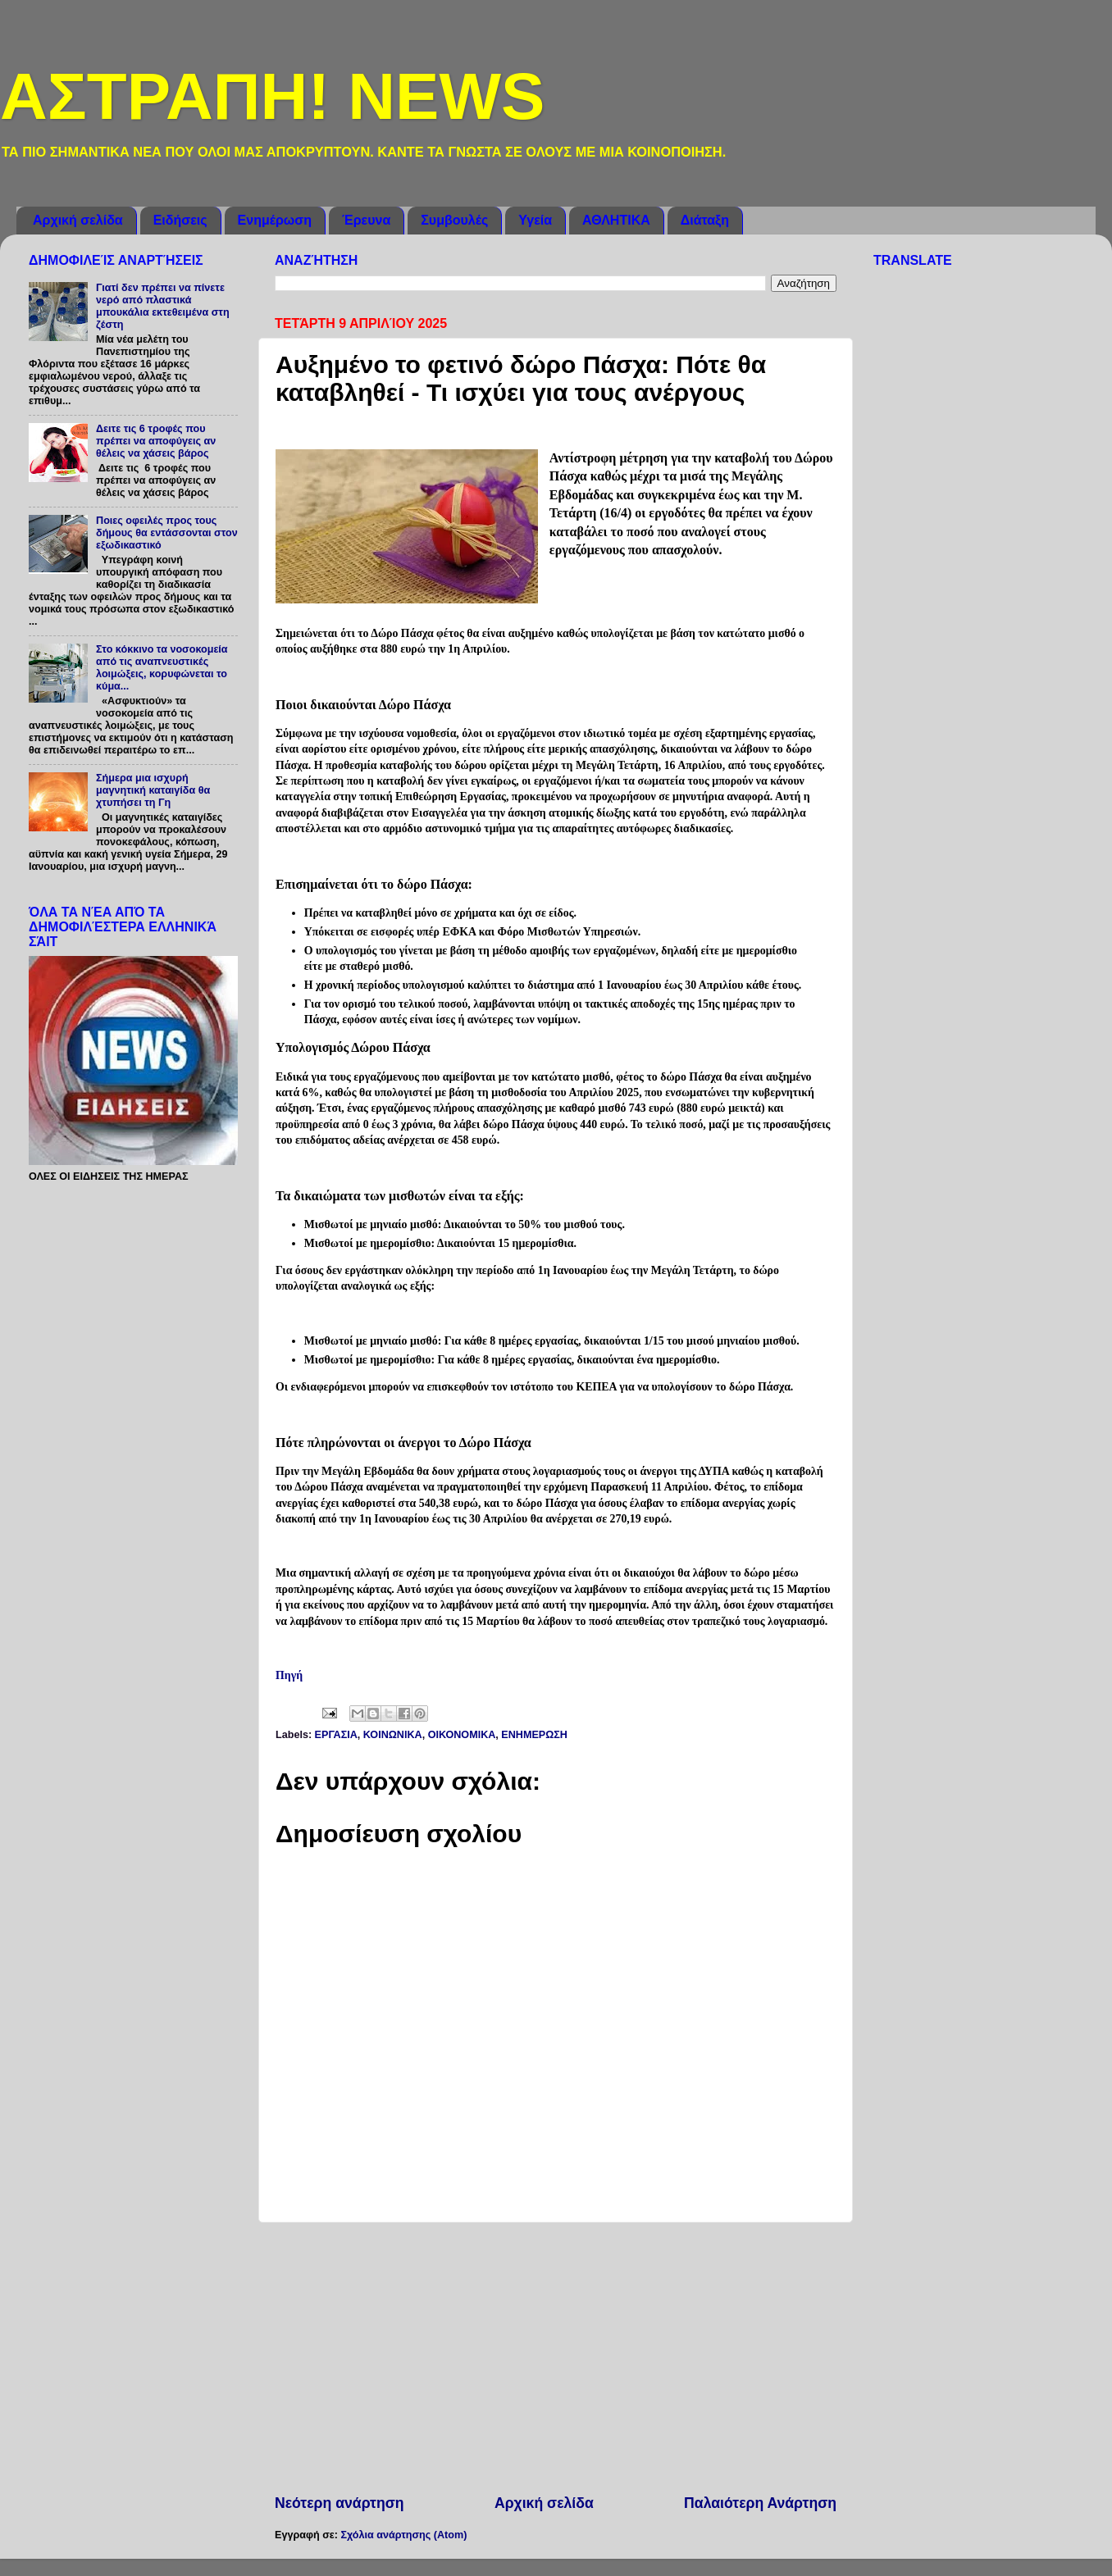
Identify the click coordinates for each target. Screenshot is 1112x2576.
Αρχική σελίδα (78, 220)
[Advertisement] (555, 2358)
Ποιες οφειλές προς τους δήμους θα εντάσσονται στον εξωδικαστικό (167, 533)
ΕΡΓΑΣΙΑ (336, 1735)
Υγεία (535, 220)
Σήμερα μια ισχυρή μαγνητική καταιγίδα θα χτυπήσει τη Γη (153, 790)
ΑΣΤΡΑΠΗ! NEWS (272, 96)
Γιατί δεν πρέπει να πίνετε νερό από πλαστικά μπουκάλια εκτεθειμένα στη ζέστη (163, 306)
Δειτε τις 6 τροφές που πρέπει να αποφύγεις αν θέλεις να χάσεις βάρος (156, 441)
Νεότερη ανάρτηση (339, 2503)
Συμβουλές (454, 220)
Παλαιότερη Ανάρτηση (760, 2503)
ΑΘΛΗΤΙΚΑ (616, 220)
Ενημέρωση (275, 220)
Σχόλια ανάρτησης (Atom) (403, 2535)
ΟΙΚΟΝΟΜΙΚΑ (462, 1735)
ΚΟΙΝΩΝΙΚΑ (392, 1735)
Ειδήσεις (180, 220)
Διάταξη (705, 220)
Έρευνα (366, 220)
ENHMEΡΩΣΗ (534, 1735)
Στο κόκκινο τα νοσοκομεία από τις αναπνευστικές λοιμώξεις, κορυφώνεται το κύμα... (162, 668)
